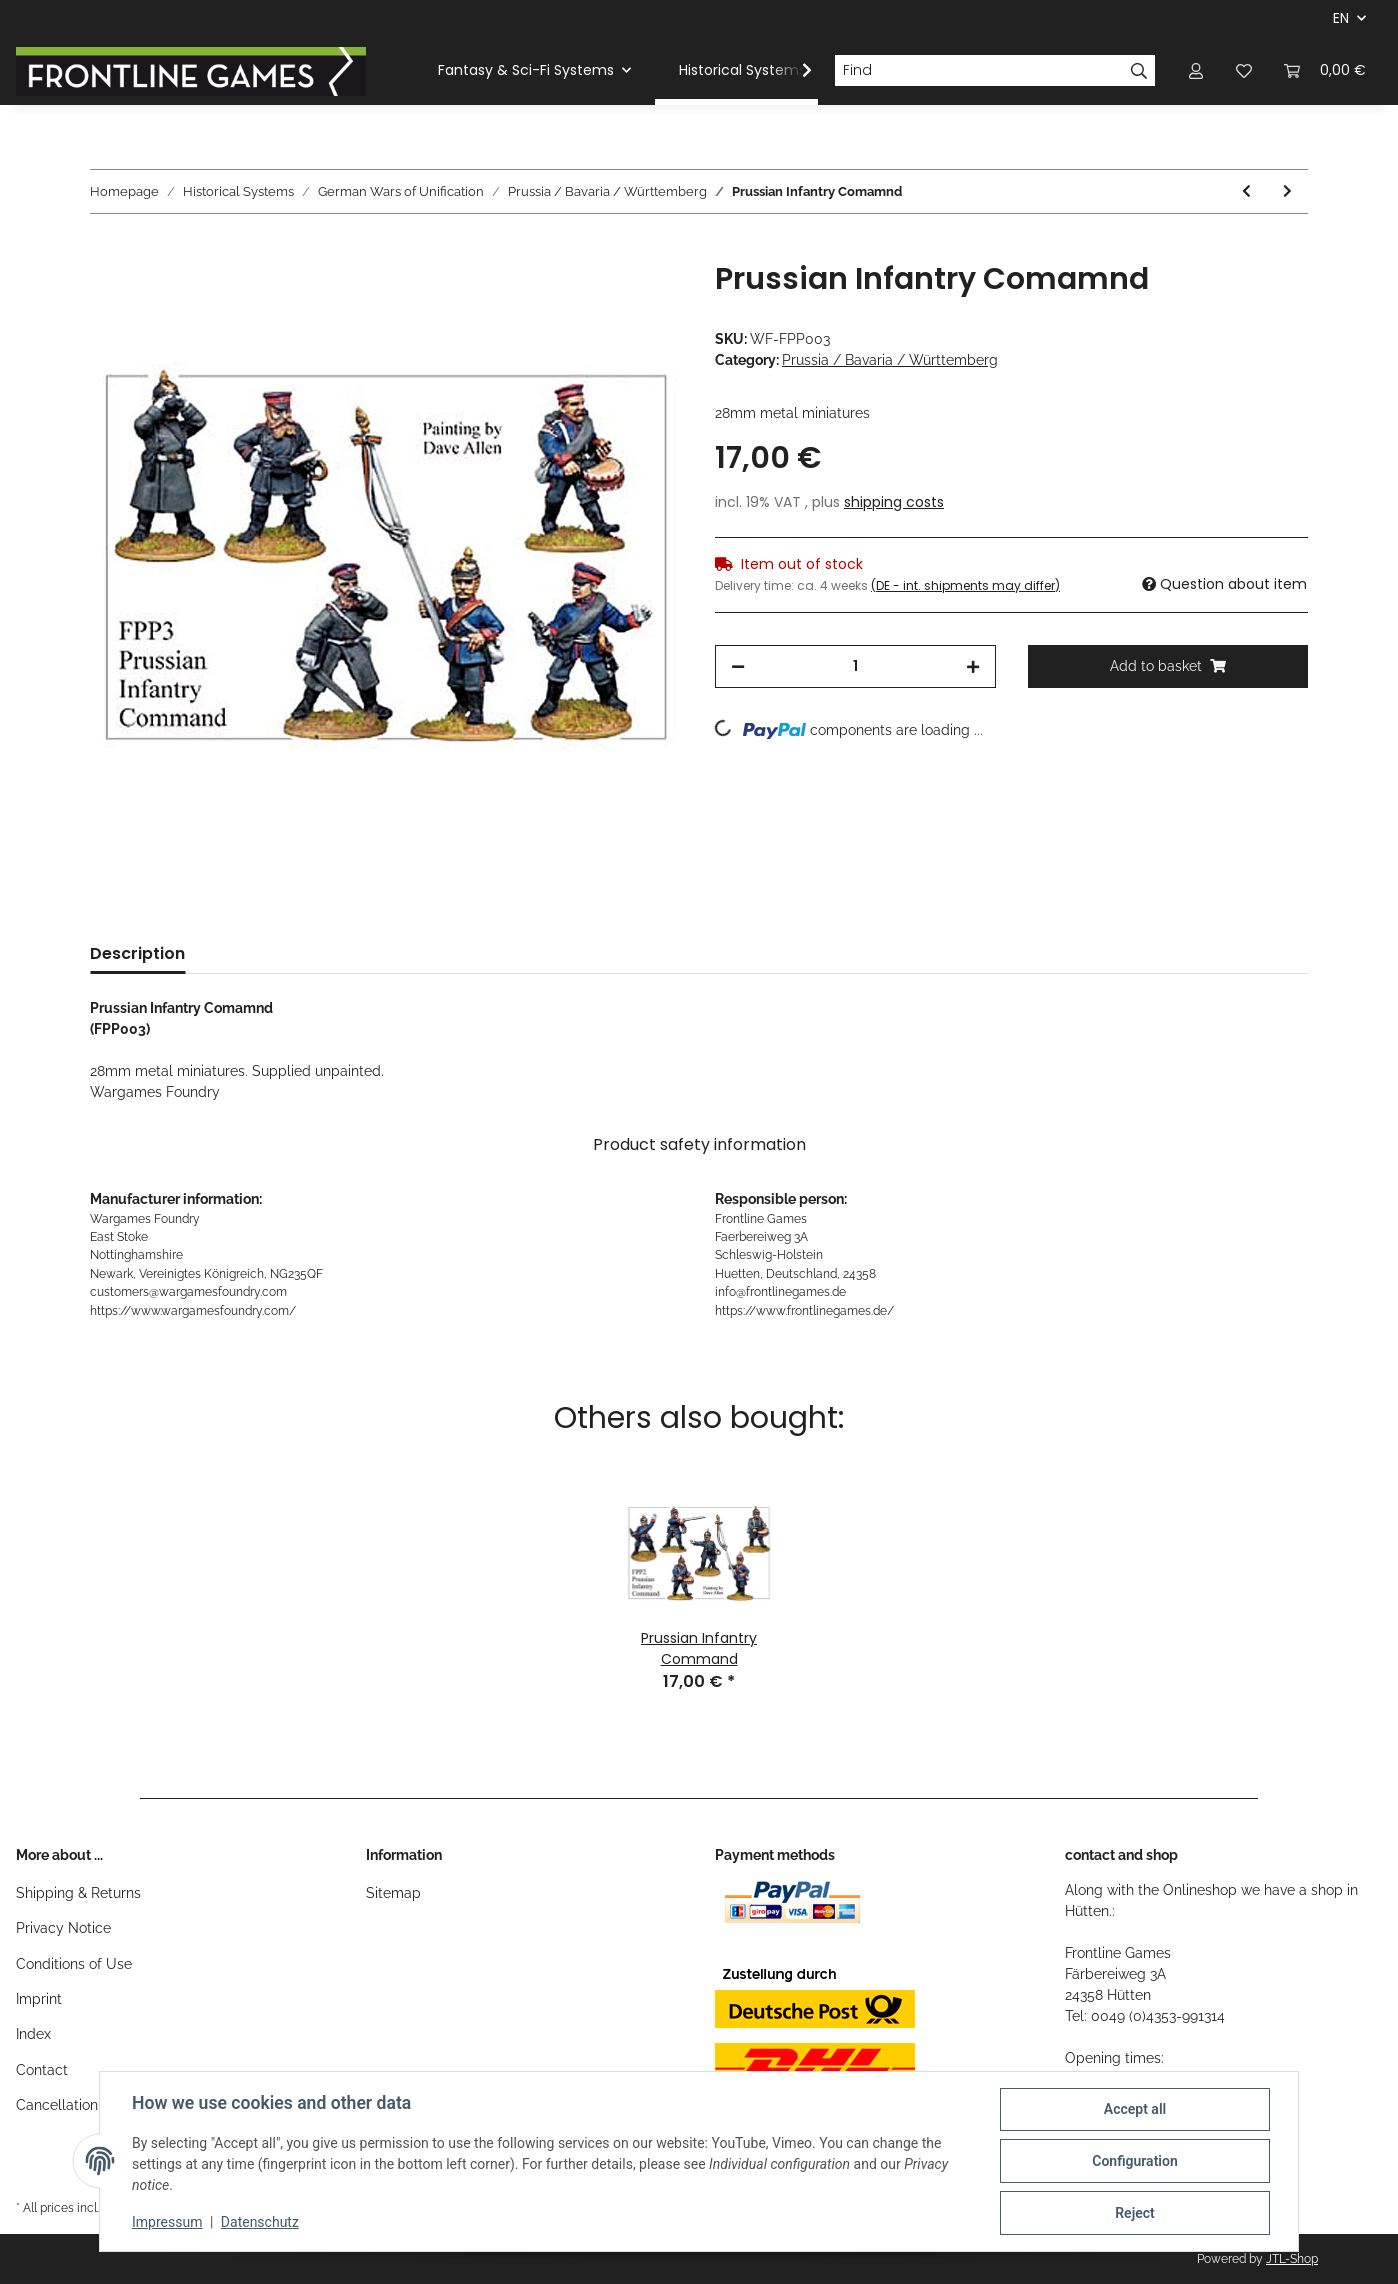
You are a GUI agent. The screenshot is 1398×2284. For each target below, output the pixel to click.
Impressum (167, 2222)
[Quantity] (855, 666)
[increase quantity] (973, 666)
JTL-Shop (1292, 2259)
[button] (1196, 70)
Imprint (39, 1999)
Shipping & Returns (78, 1893)
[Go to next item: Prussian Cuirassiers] (1287, 191)
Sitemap (393, 1893)
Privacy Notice (63, 1928)
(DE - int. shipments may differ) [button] (965, 585)
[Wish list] (1244, 70)
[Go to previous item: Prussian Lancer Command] (1246, 191)
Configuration (1134, 2161)
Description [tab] (137, 953)
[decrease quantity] (738, 666)
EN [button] (1341, 18)
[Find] (979, 71)
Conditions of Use (74, 1964)
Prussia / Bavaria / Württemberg (890, 360)
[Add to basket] (106, 250)
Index (33, 2034)
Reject (1135, 2213)
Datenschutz (260, 2222)
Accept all (1135, 2109)
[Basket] (1325, 70)
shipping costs (894, 502)
